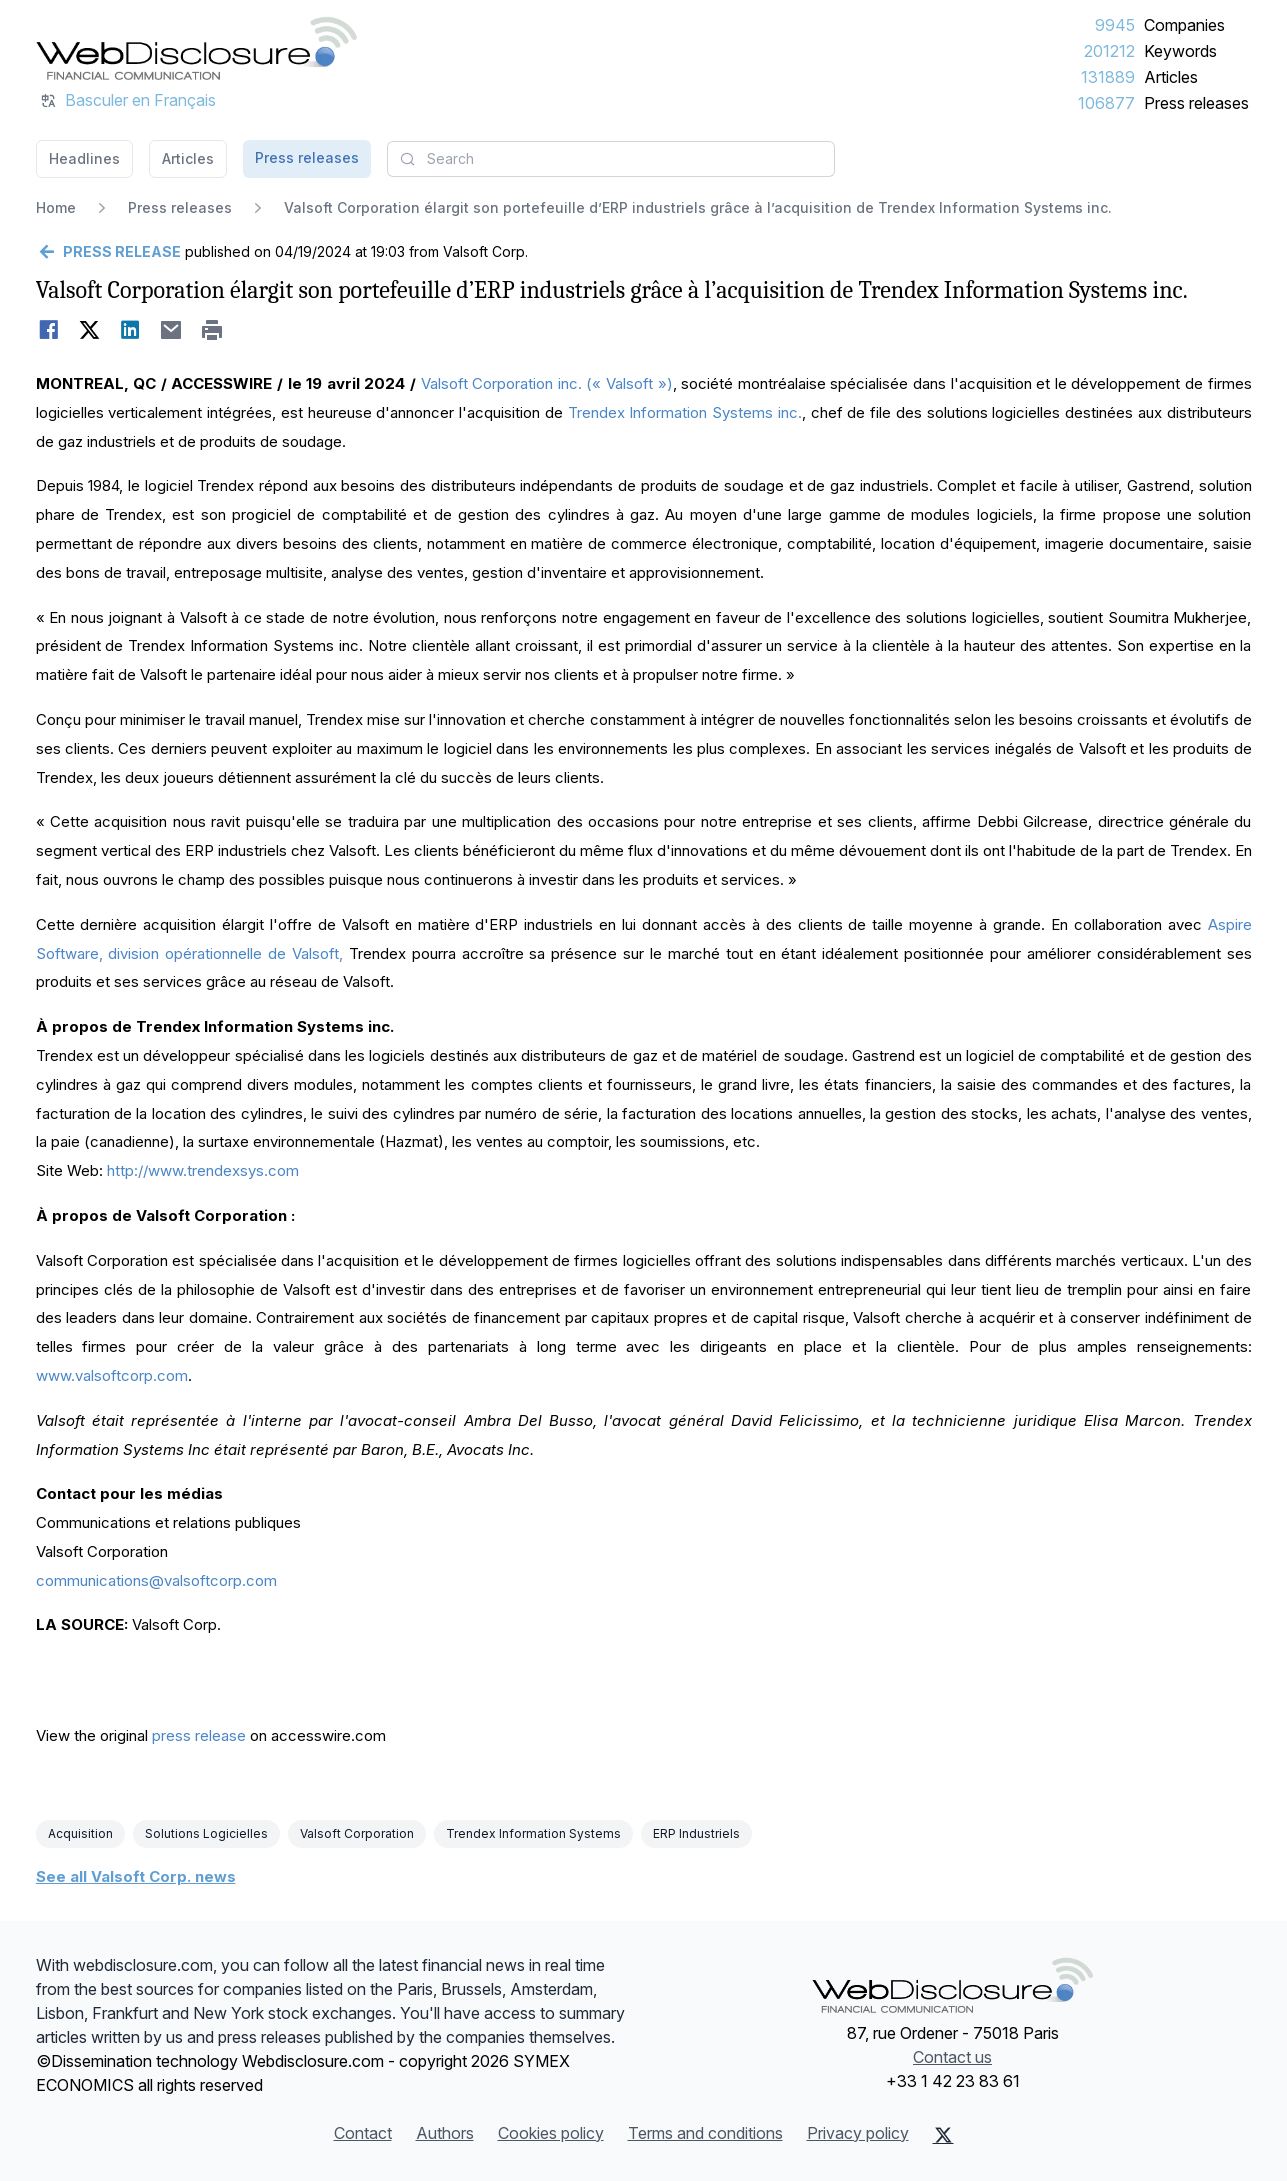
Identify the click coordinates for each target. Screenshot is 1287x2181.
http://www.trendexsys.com (203, 1170)
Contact (363, 2133)
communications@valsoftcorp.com (156, 1580)
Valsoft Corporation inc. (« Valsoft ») (547, 383)
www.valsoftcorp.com (112, 1375)
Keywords (1180, 51)
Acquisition (80, 1833)
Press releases (1196, 103)
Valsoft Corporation (357, 1833)
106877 (1106, 103)
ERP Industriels (696, 1833)
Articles (1171, 77)
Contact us (952, 2057)
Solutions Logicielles (206, 1833)
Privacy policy (858, 2133)
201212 (1109, 51)
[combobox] (611, 159)
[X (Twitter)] (943, 2135)
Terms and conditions (705, 2133)
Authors (445, 2133)
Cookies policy (551, 2133)
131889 (1108, 77)
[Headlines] (197, 48)
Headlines (84, 158)
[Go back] (108, 252)
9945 (1115, 25)
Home (56, 207)
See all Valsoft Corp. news (136, 1876)
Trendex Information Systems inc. (685, 412)
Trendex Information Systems (533, 1833)
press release (199, 1735)
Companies (1184, 25)
